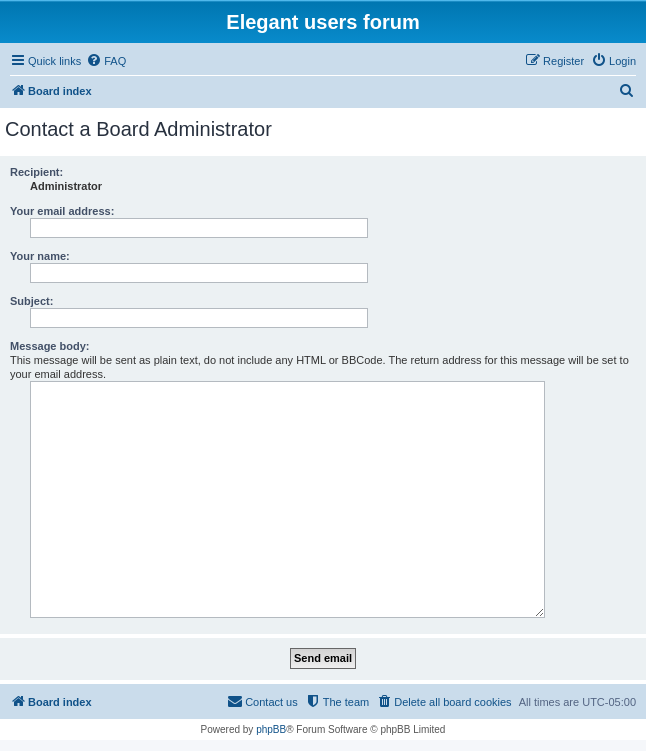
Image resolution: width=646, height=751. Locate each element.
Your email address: (62, 211)
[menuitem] (106, 61)
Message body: (49, 346)
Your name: (40, 256)
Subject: (31, 301)
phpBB (271, 729)
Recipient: (36, 172)
